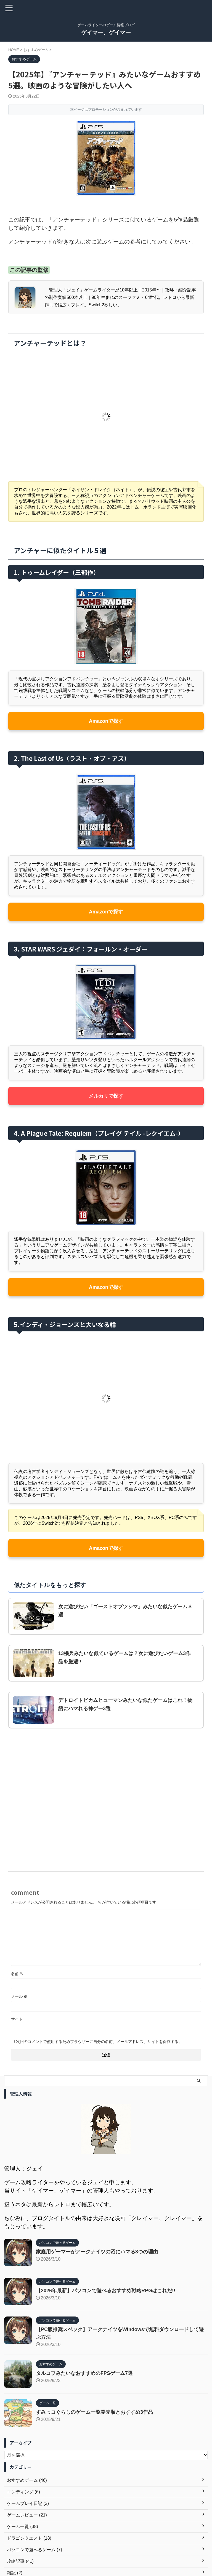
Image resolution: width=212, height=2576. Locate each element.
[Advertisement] (106, 1794)
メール (19, 1996)
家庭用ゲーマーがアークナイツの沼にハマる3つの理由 (97, 2252)
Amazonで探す (106, 721)
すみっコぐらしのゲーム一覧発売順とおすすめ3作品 (94, 2412)
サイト (17, 2019)
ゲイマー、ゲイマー (106, 32)
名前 (17, 1974)
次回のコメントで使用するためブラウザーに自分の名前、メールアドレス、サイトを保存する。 (99, 2041)
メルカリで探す (106, 1096)
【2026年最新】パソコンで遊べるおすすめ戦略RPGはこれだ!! (105, 2290)
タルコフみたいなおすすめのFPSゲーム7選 (84, 2373)
